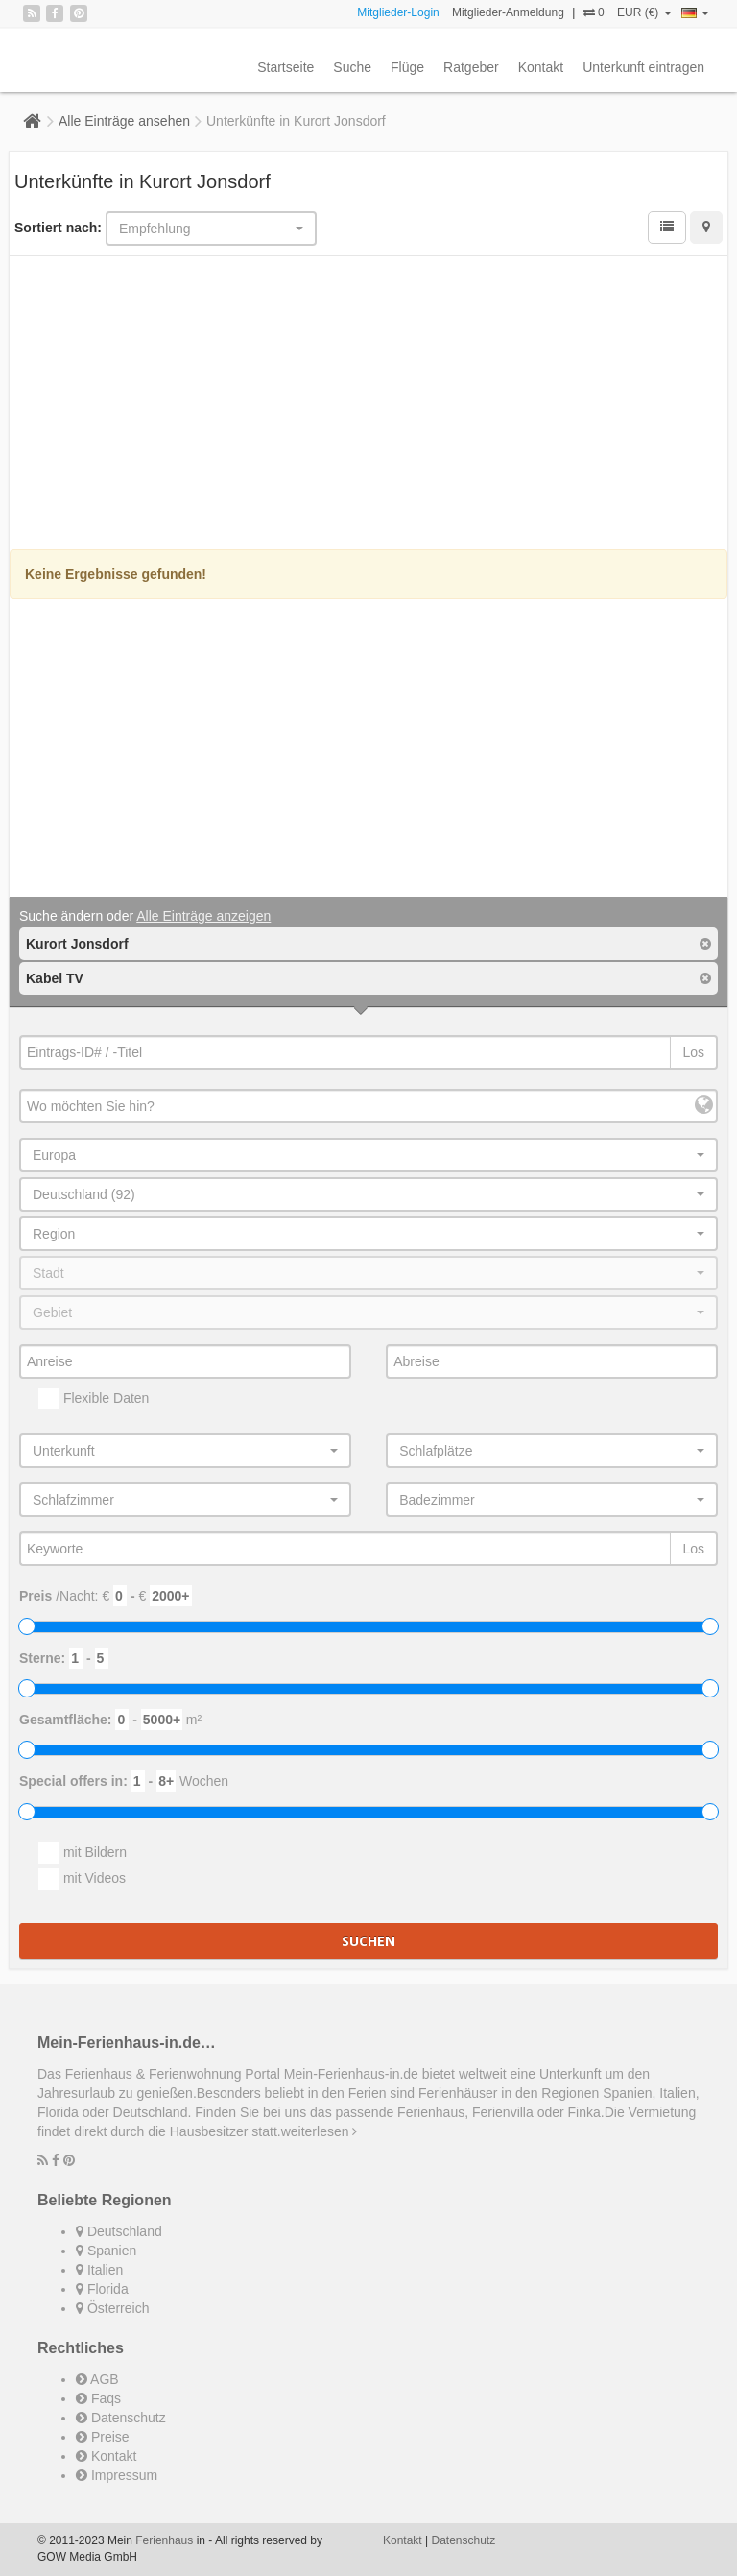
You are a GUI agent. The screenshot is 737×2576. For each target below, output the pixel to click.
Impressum (116, 2475)
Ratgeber (471, 67)
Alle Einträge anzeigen (203, 916)
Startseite (285, 67)
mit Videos (82, 1879)
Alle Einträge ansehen (124, 121)
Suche (352, 67)
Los (693, 1052)
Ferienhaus (164, 2540)
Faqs (98, 2398)
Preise (103, 2436)
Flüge (407, 67)
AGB (97, 2379)
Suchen (368, 1941)
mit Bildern (82, 1853)
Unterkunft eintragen (643, 67)
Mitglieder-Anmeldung (508, 12)
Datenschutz (121, 2417)
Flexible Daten (93, 1398)
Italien (99, 2269)
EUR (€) (644, 12)
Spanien (106, 2250)
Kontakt (540, 67)
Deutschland (119, 2231)
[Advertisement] (368, 405)
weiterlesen (319, 2131)
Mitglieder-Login (398, 12)
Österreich (112, 2308)
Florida (102, 2289)
